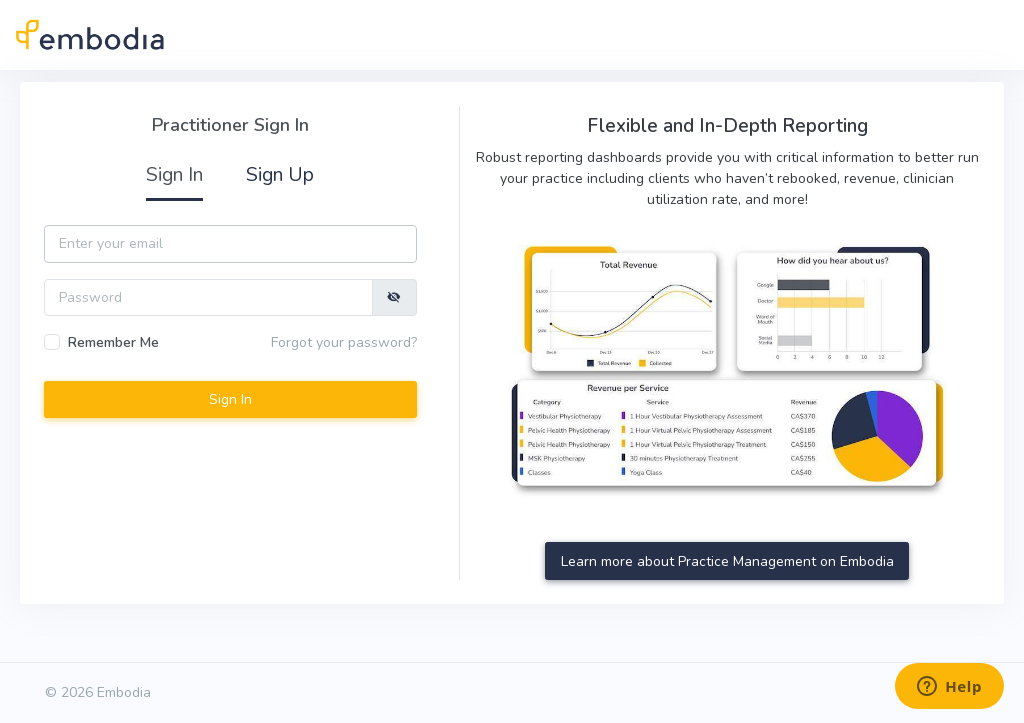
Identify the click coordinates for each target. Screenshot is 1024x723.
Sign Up (280, 174)
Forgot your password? (344, 342)
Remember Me (113, 342)
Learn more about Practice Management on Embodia (727, 561)
